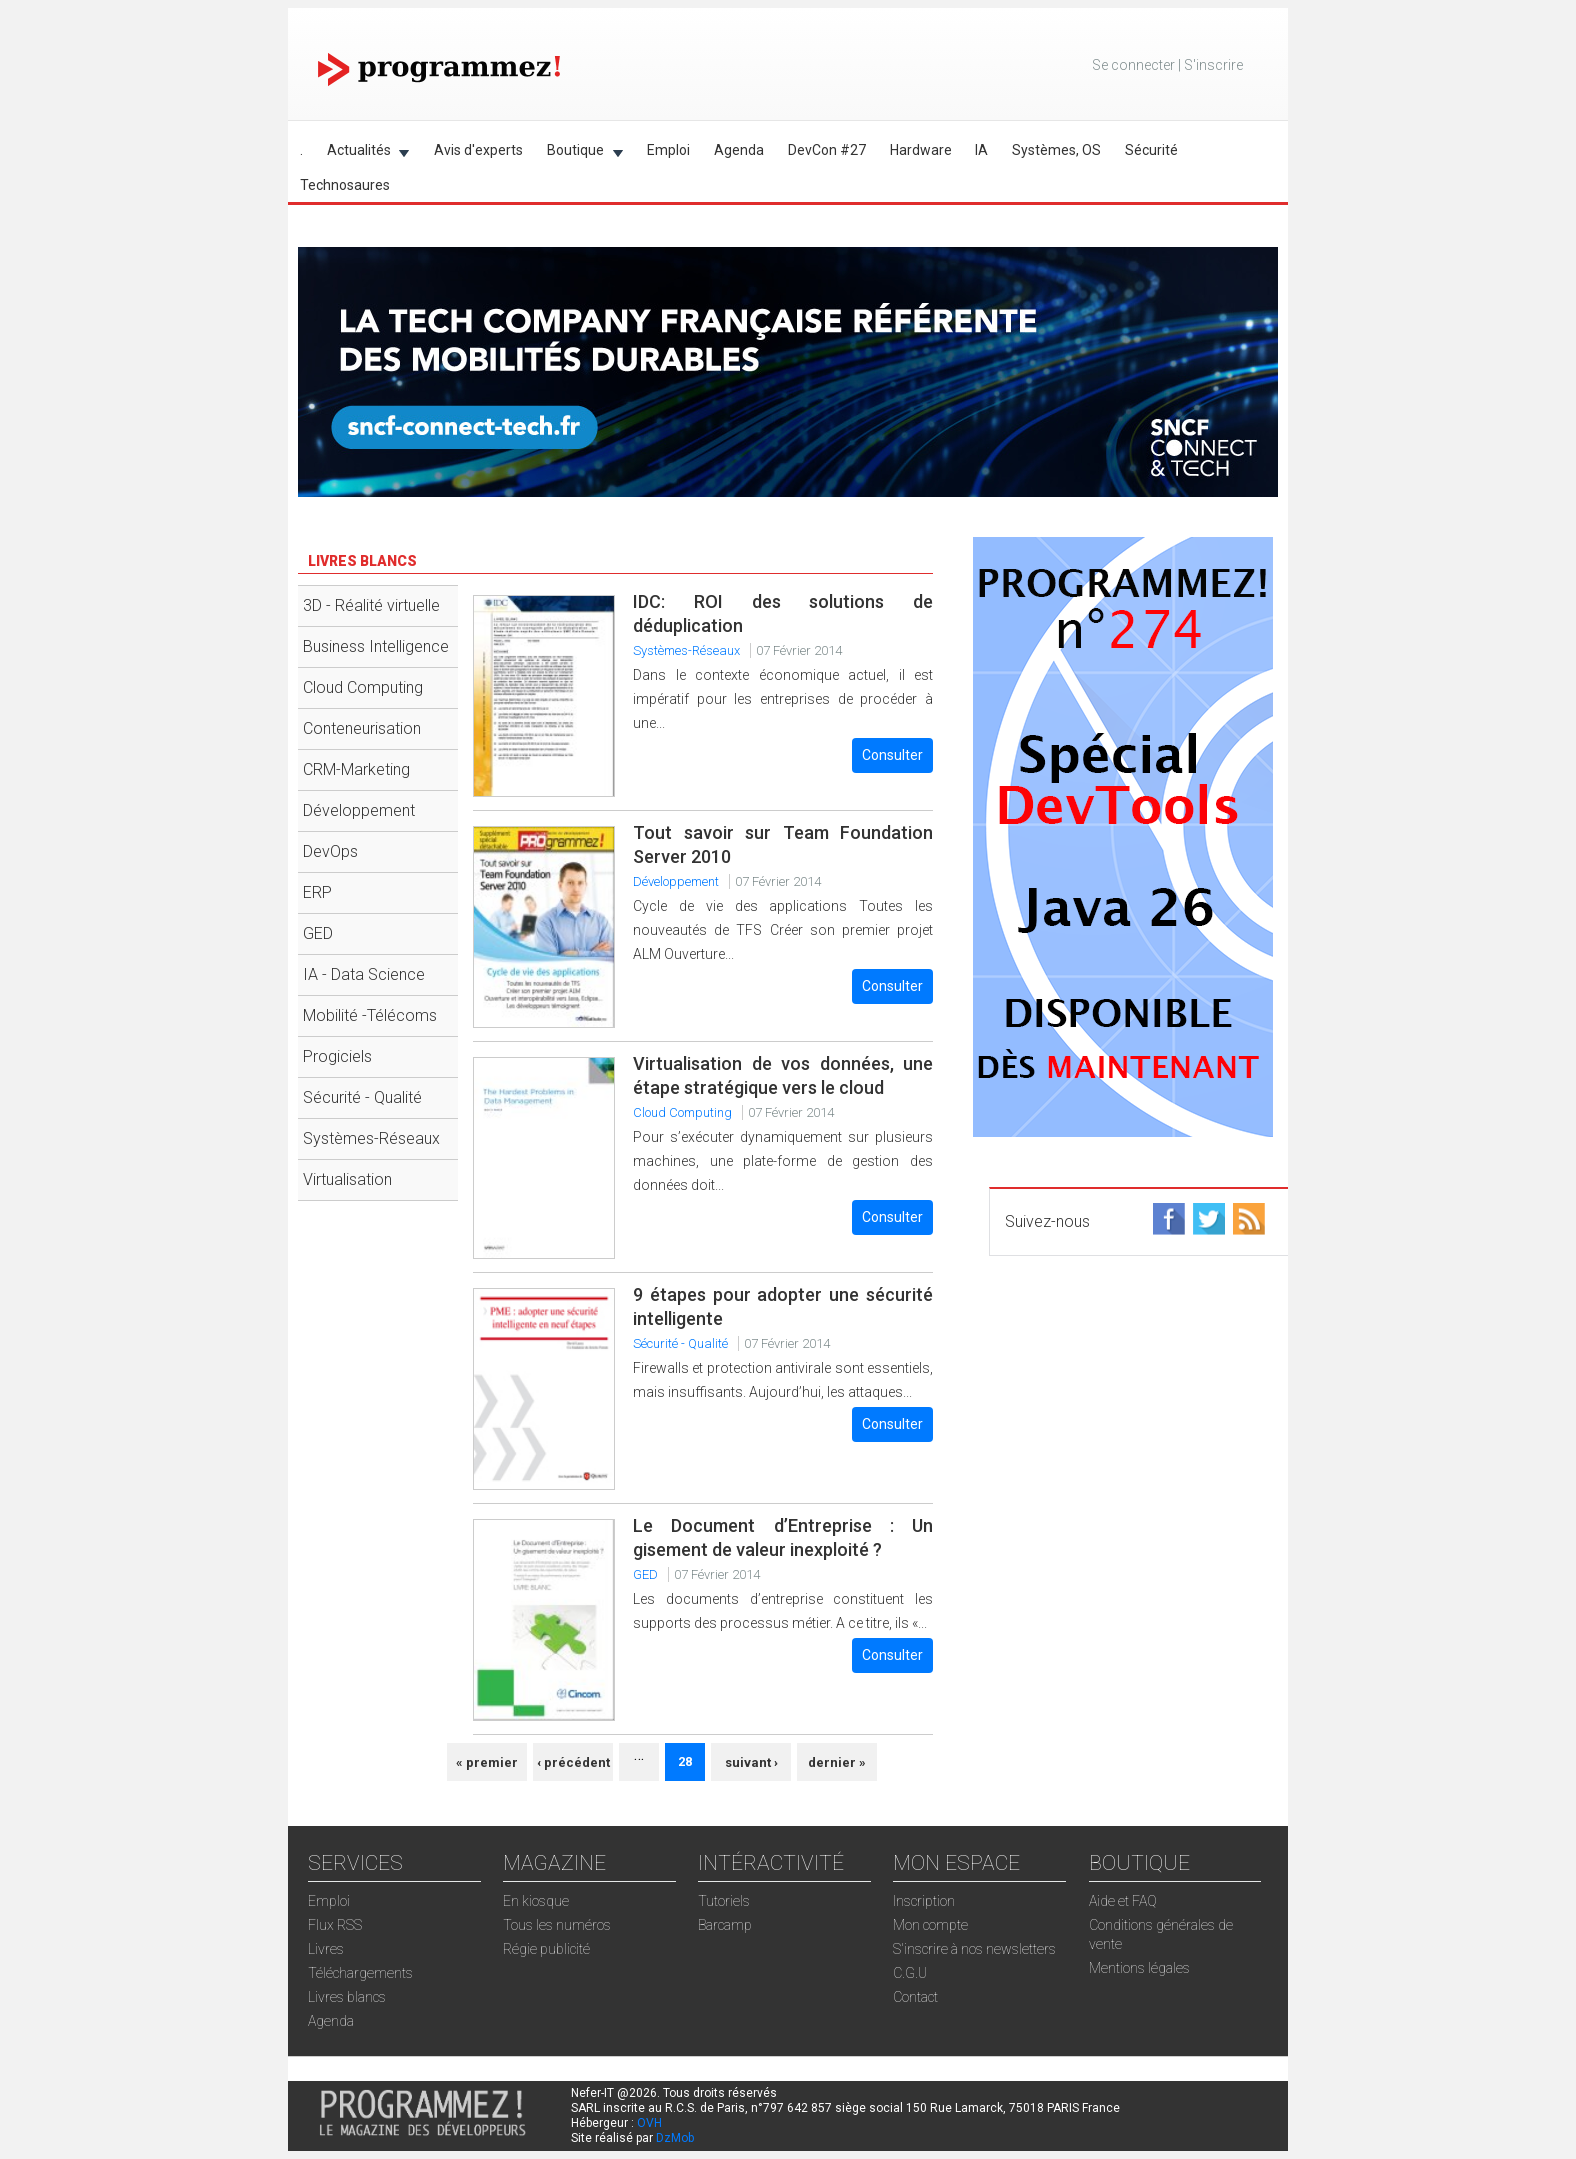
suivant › (751, 1762)
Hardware (921, 150)
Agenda (739, 150)
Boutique (579, 153)
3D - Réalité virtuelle (371, 605)
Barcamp (725, 1925)
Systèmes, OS (1056, 150)
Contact (915, 1997)
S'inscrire (1213, 65)
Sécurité (1151, 150)
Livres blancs (347, 1997)
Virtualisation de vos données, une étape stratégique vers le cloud (783, 1075)
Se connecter (1133, 65)
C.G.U (910, 1973)
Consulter (892, 755)
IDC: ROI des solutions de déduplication (783, 613)
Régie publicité (546, 1949)
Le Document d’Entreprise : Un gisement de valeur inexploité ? (783, 1537)
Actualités (362, 153)
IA (981, 150)
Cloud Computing (363, 687)
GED (318, 933)
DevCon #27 (827, 150)
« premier (487, 1762)
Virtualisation (347, 1179)
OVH (649, 2123)
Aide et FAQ (1123, 1901)
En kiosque (536, 1901)
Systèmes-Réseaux (371, 1138)
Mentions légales (1139, 1968)
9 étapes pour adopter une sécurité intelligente (783, 1306)
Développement (359, 810)
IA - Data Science (364, 974)
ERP (317, 892)
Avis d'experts (478, 150)
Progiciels (337, 1056)
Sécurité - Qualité (362, 1097)
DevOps (330, 851)
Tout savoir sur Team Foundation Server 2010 (783, 844)
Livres (326, 1949)
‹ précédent (573, 1762)
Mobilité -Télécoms (370, 1015)
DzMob (675, 2138)
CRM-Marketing (356, 769)
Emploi (668, 150)
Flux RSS (335, 1925)
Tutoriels (724, 1901)
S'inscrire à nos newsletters (974, 1949)
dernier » (837, 1762)
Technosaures (345, 185)
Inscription (924, 1901)
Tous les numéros (557, 1925)
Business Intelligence (376, 646)
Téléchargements (360, 1973)
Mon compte (930, 1925)
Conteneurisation (362, 728)
